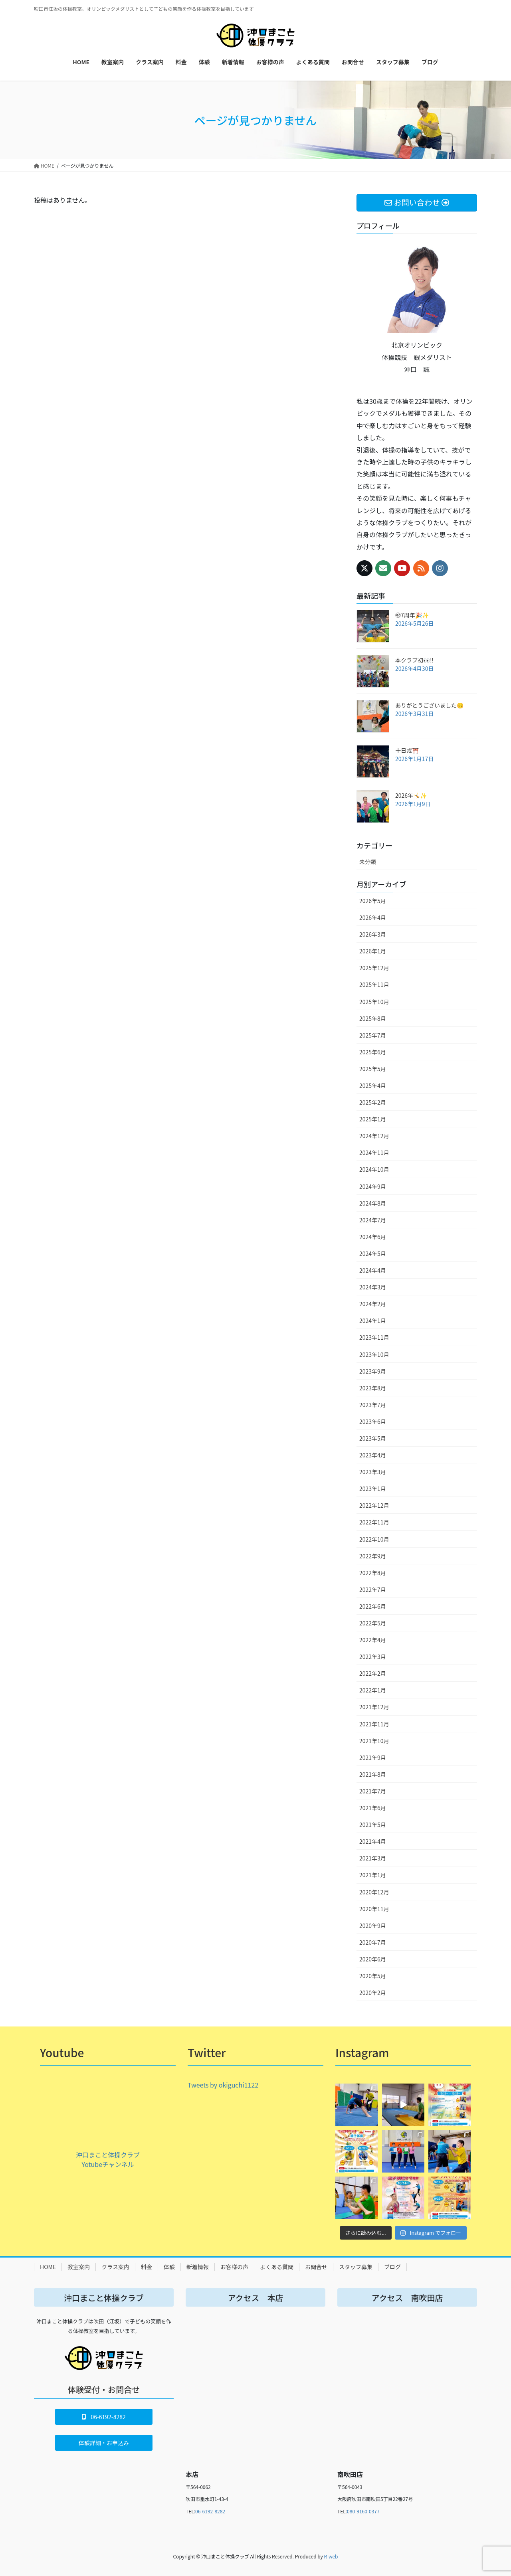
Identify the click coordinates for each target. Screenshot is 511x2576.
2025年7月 (372, 1035)
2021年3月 (372, 1858)
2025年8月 (372, 1018)
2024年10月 (374, 1169)
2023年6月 (372, 1421)
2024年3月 (372, 1287)
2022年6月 (372, 1606)
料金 (146, 2267)
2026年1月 (372, 951)
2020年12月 (374, 1892)
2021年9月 (372, 1757)
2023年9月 (372, 1371)
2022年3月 (372, 1657)
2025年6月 (372, 1052)
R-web (331, 2556)
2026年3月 (372, 934)
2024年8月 (372, 1203)
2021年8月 (372, 1774)
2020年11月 (374, 1909)
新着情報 (197, 2267)
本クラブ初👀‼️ (414, 660)
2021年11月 (374, 1724)
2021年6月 (372, 1808)
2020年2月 (372, 1993)
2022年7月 (372, 1589)
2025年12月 (374, 968)
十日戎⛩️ (407, 750)
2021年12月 (374, 1707)
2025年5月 (372, 1069)
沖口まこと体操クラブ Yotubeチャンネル (108, 2159)
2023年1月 (372, 1489)
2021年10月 (374, 1741)
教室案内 (78, 2267)
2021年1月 (372, 1875)
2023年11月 (374, 1337)
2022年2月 (372, 1673)
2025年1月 (372, 1119)
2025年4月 (372, 1085)
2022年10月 (374, 1539)
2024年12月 (374, 1136)
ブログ (392, 2267)
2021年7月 (372, 1791)
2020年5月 (372, 1976)
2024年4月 (372, 1270)
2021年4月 (372, 1841)
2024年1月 (372, 1321)
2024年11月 (374, 1153)
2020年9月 (372, 1926)
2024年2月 (372, 1304)
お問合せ (316, 2267)
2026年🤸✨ (411, 795)
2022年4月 (372, 1640)
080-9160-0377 (363, 2511)
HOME (48, 2267)
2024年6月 (372, 1237)
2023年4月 (372, 1455)
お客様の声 (234, 2267)
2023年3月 (372, 1472)
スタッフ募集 (355, 2267)
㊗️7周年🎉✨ (412, 615)
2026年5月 (372, 901)
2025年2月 (372, 1102)
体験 (169, 2267)
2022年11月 (374, 1522)
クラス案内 (115, 2267)
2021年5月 (372, 1825)
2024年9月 (372, 1186)
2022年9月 (372, 1556)
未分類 (367, 862)
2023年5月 (372, 1438)
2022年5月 (372, 1623)
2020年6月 (372, 1959)
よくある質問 (276, 2267)
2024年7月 (372, 1220)
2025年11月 (374, 984)
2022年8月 (372, 1573)
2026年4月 (372, 917)
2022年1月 (372, 1690)
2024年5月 (372, 1253)
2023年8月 (372, 1388)
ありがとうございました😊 (429, 705)
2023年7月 (372, 1405)
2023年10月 (374, 1354)
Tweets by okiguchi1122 (223, 2085)
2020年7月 (372, 1942)
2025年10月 (374, 1002)
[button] (104, 2417)
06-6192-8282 (210, 2511)
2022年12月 (374, 1505)
